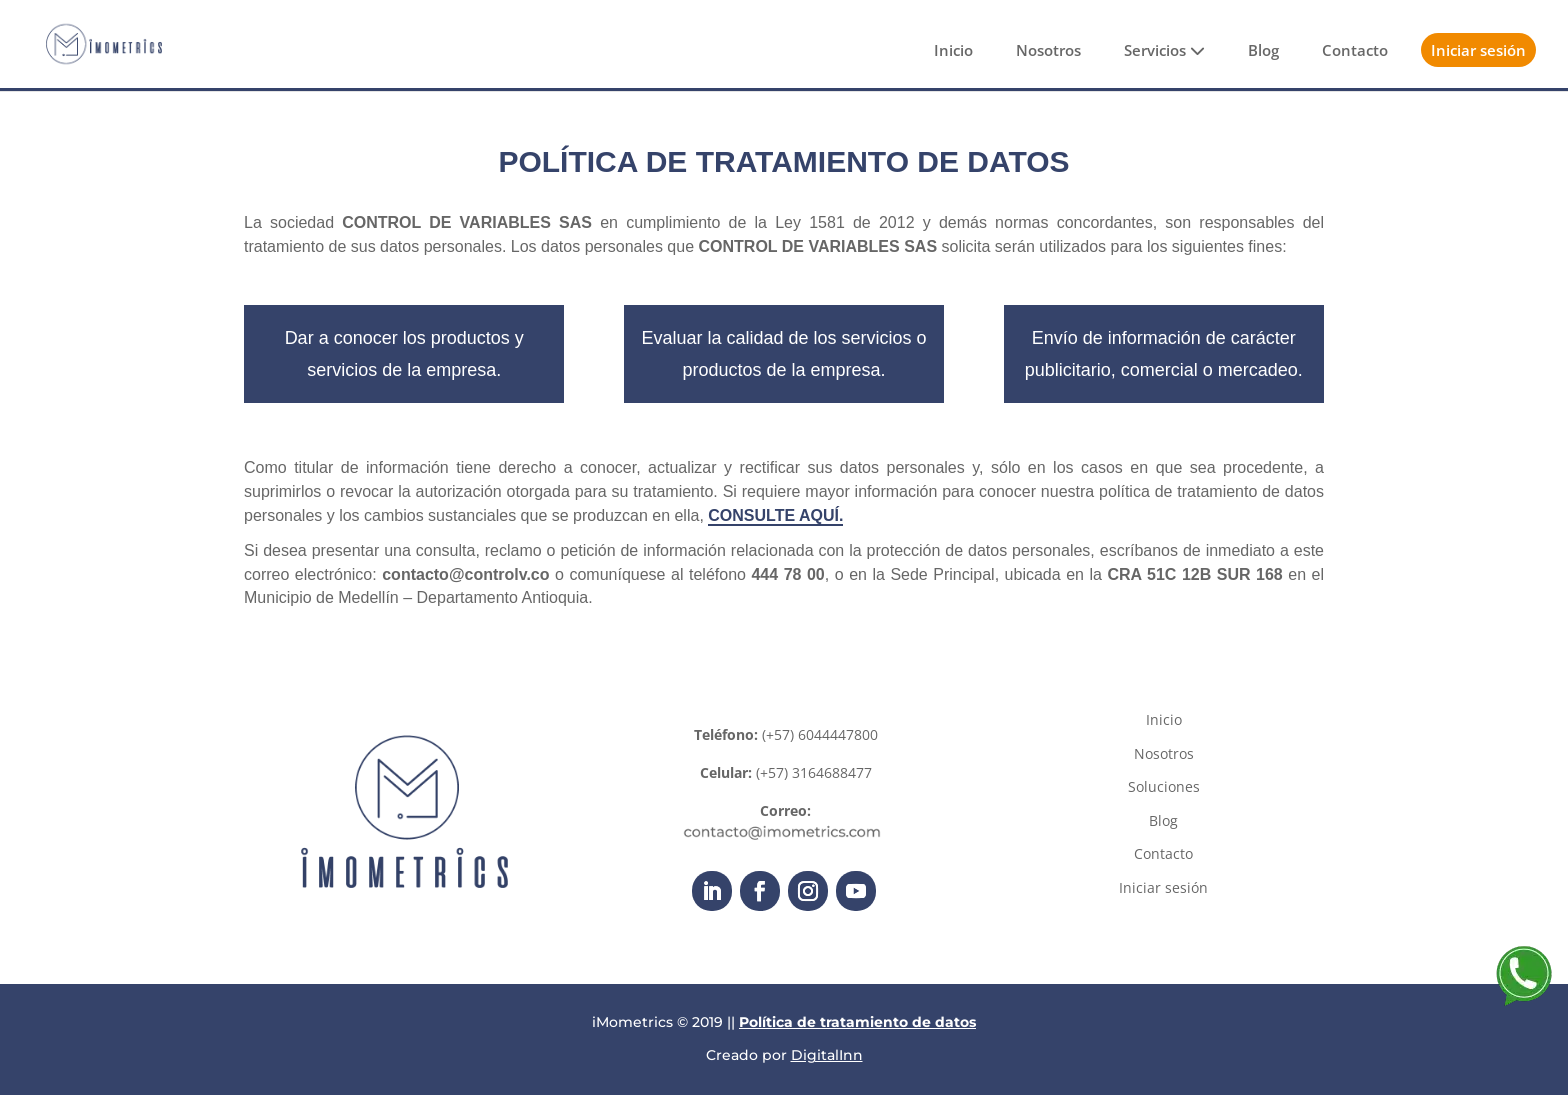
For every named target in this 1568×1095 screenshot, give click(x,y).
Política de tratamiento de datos (857, 1022)
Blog (1263, 50)
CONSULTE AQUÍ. (775, 515)
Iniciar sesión (1478, 50)
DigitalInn (827, 1055)
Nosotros (1048, 50)
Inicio (953, 50)
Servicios (1164, 50)
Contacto (1355, 50)
